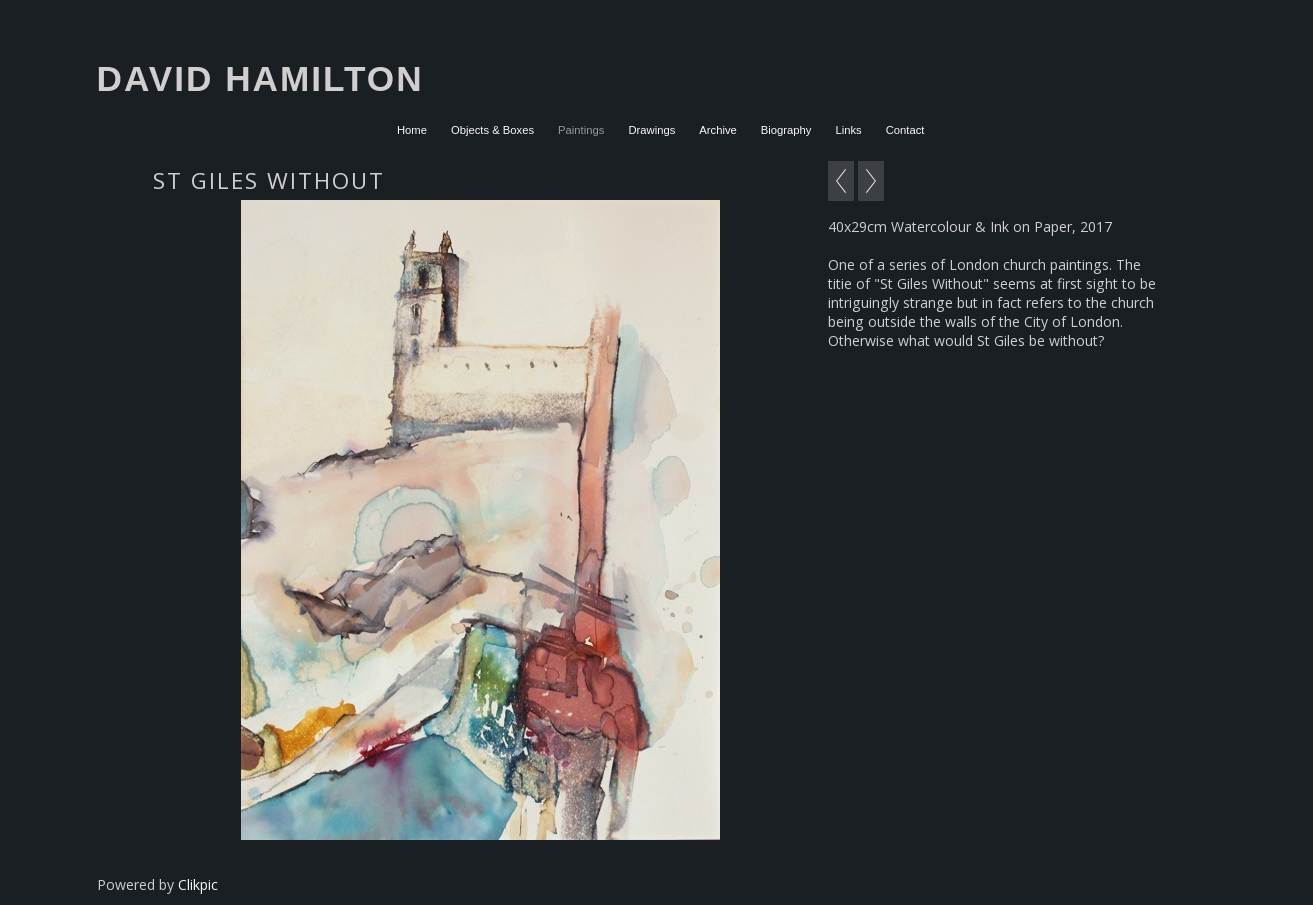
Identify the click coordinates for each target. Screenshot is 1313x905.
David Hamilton (260, 78)
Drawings (651, 130)
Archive (718, 130)
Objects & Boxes (492, 130)
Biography (786, 130)
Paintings (581, 130)
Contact (905, 130)
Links (848, 130)
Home (412, 130)
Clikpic (198, 884)
